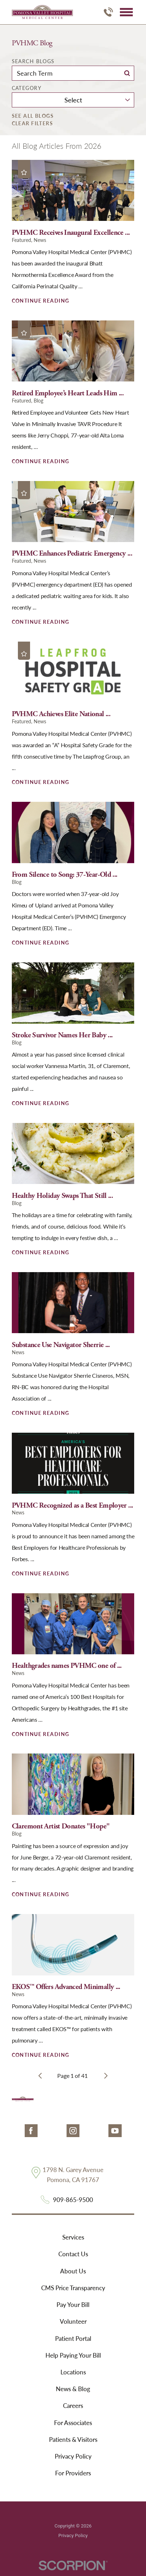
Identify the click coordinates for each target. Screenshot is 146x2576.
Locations (73, 2372)
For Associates (73, 2422)
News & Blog (73, 2388)
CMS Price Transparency (73, 2287)
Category (27, 87)
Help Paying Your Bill (73, 2355)
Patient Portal (73, 2338)
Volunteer (73, 2321)
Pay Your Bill (73, 2304)
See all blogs (33, 115)
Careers (73, 2405)
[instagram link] (73, 2130)
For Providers (73, 2473)
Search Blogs (33, 61)
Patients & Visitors (73, 2439)
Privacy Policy (73, 2456)
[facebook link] (31, 2130)
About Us (73, 2271)
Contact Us (73, 2253)
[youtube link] (114, 2130)
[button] (126, 12)
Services (73, 2237)
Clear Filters (32, 123)
